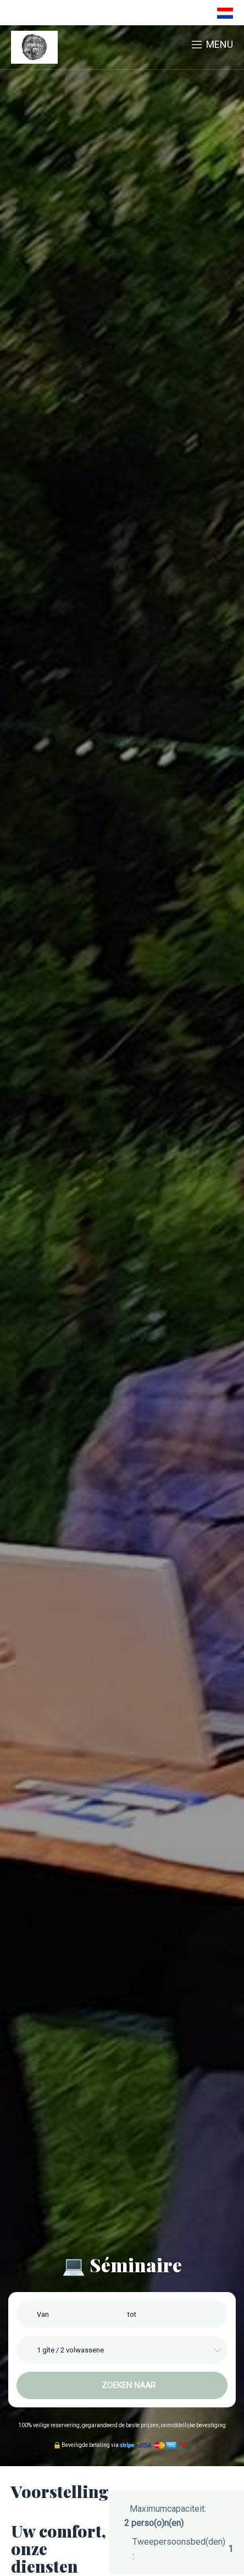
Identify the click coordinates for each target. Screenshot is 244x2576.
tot (131, 2314)
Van (43, 2314)
